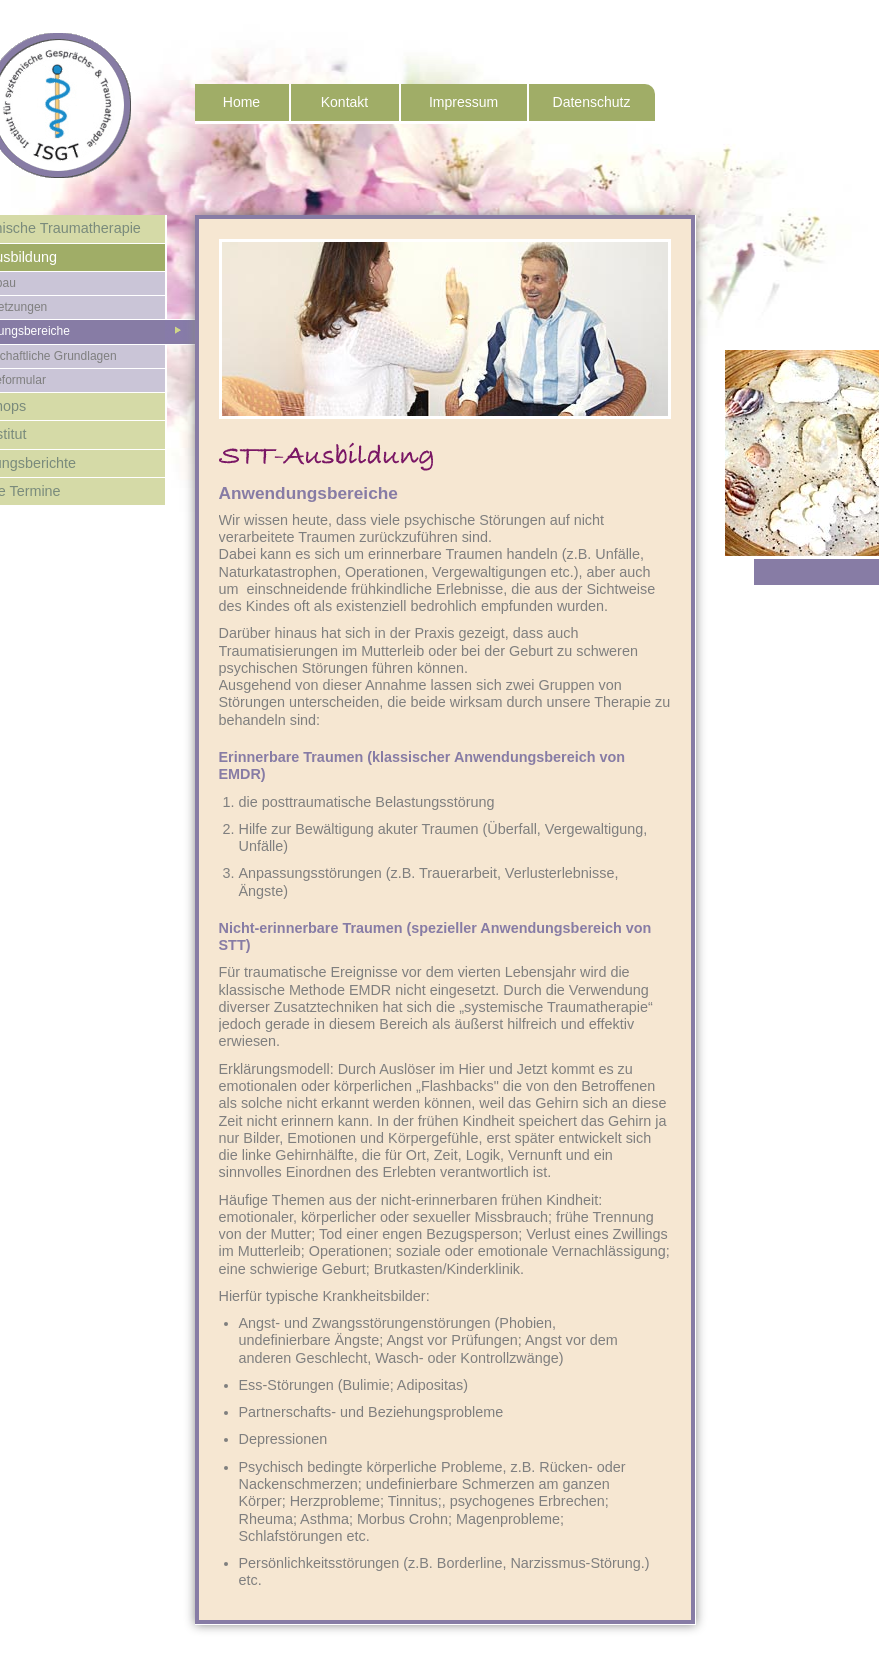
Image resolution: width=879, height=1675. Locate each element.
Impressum (463, 102)
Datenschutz (592, 102)
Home (241, 102)
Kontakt (344, 102)
